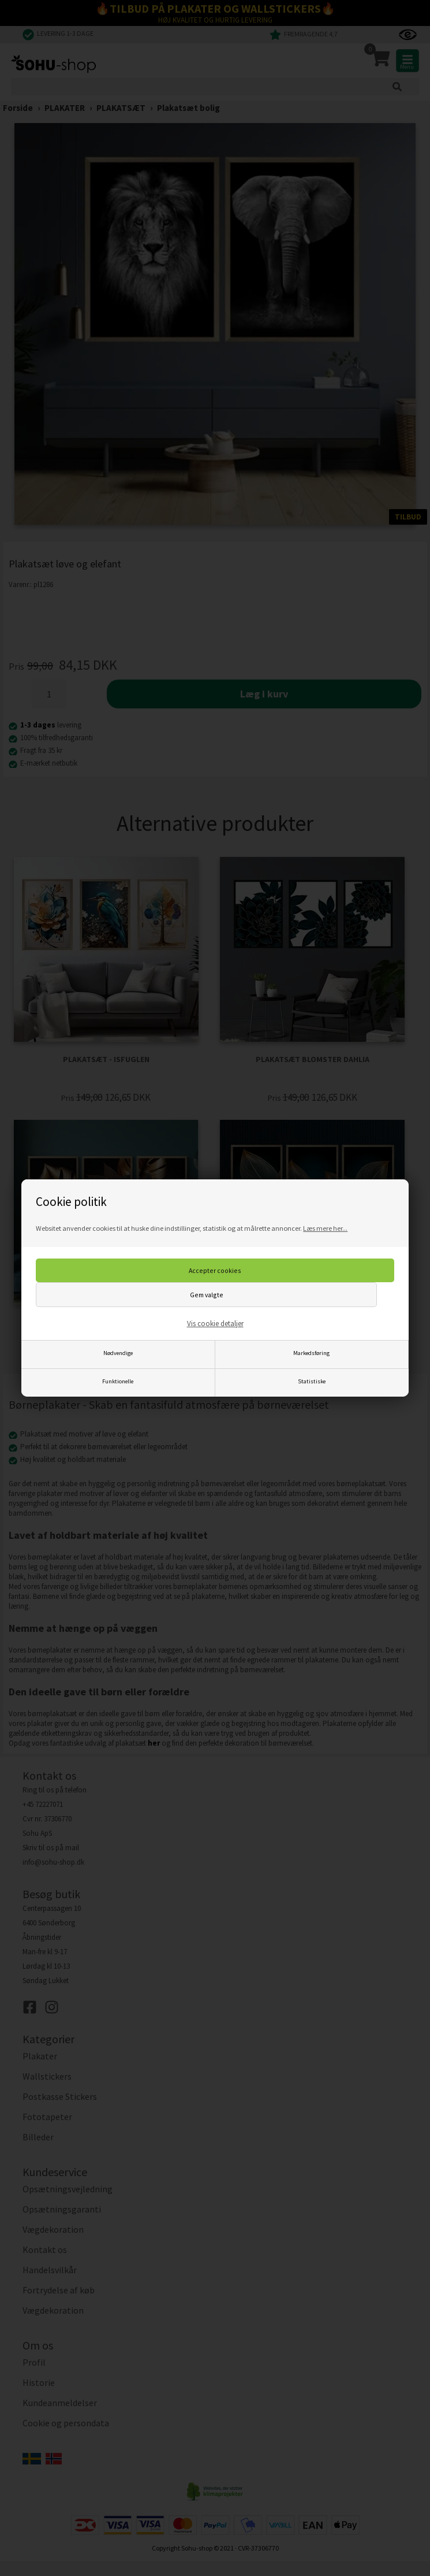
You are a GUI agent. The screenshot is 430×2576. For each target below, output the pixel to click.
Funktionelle (117, 1381)
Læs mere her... (325, 1228)
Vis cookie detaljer (215, 1323)
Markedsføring (311, 1353)
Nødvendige (118, 1353)
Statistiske (312, 1381)
